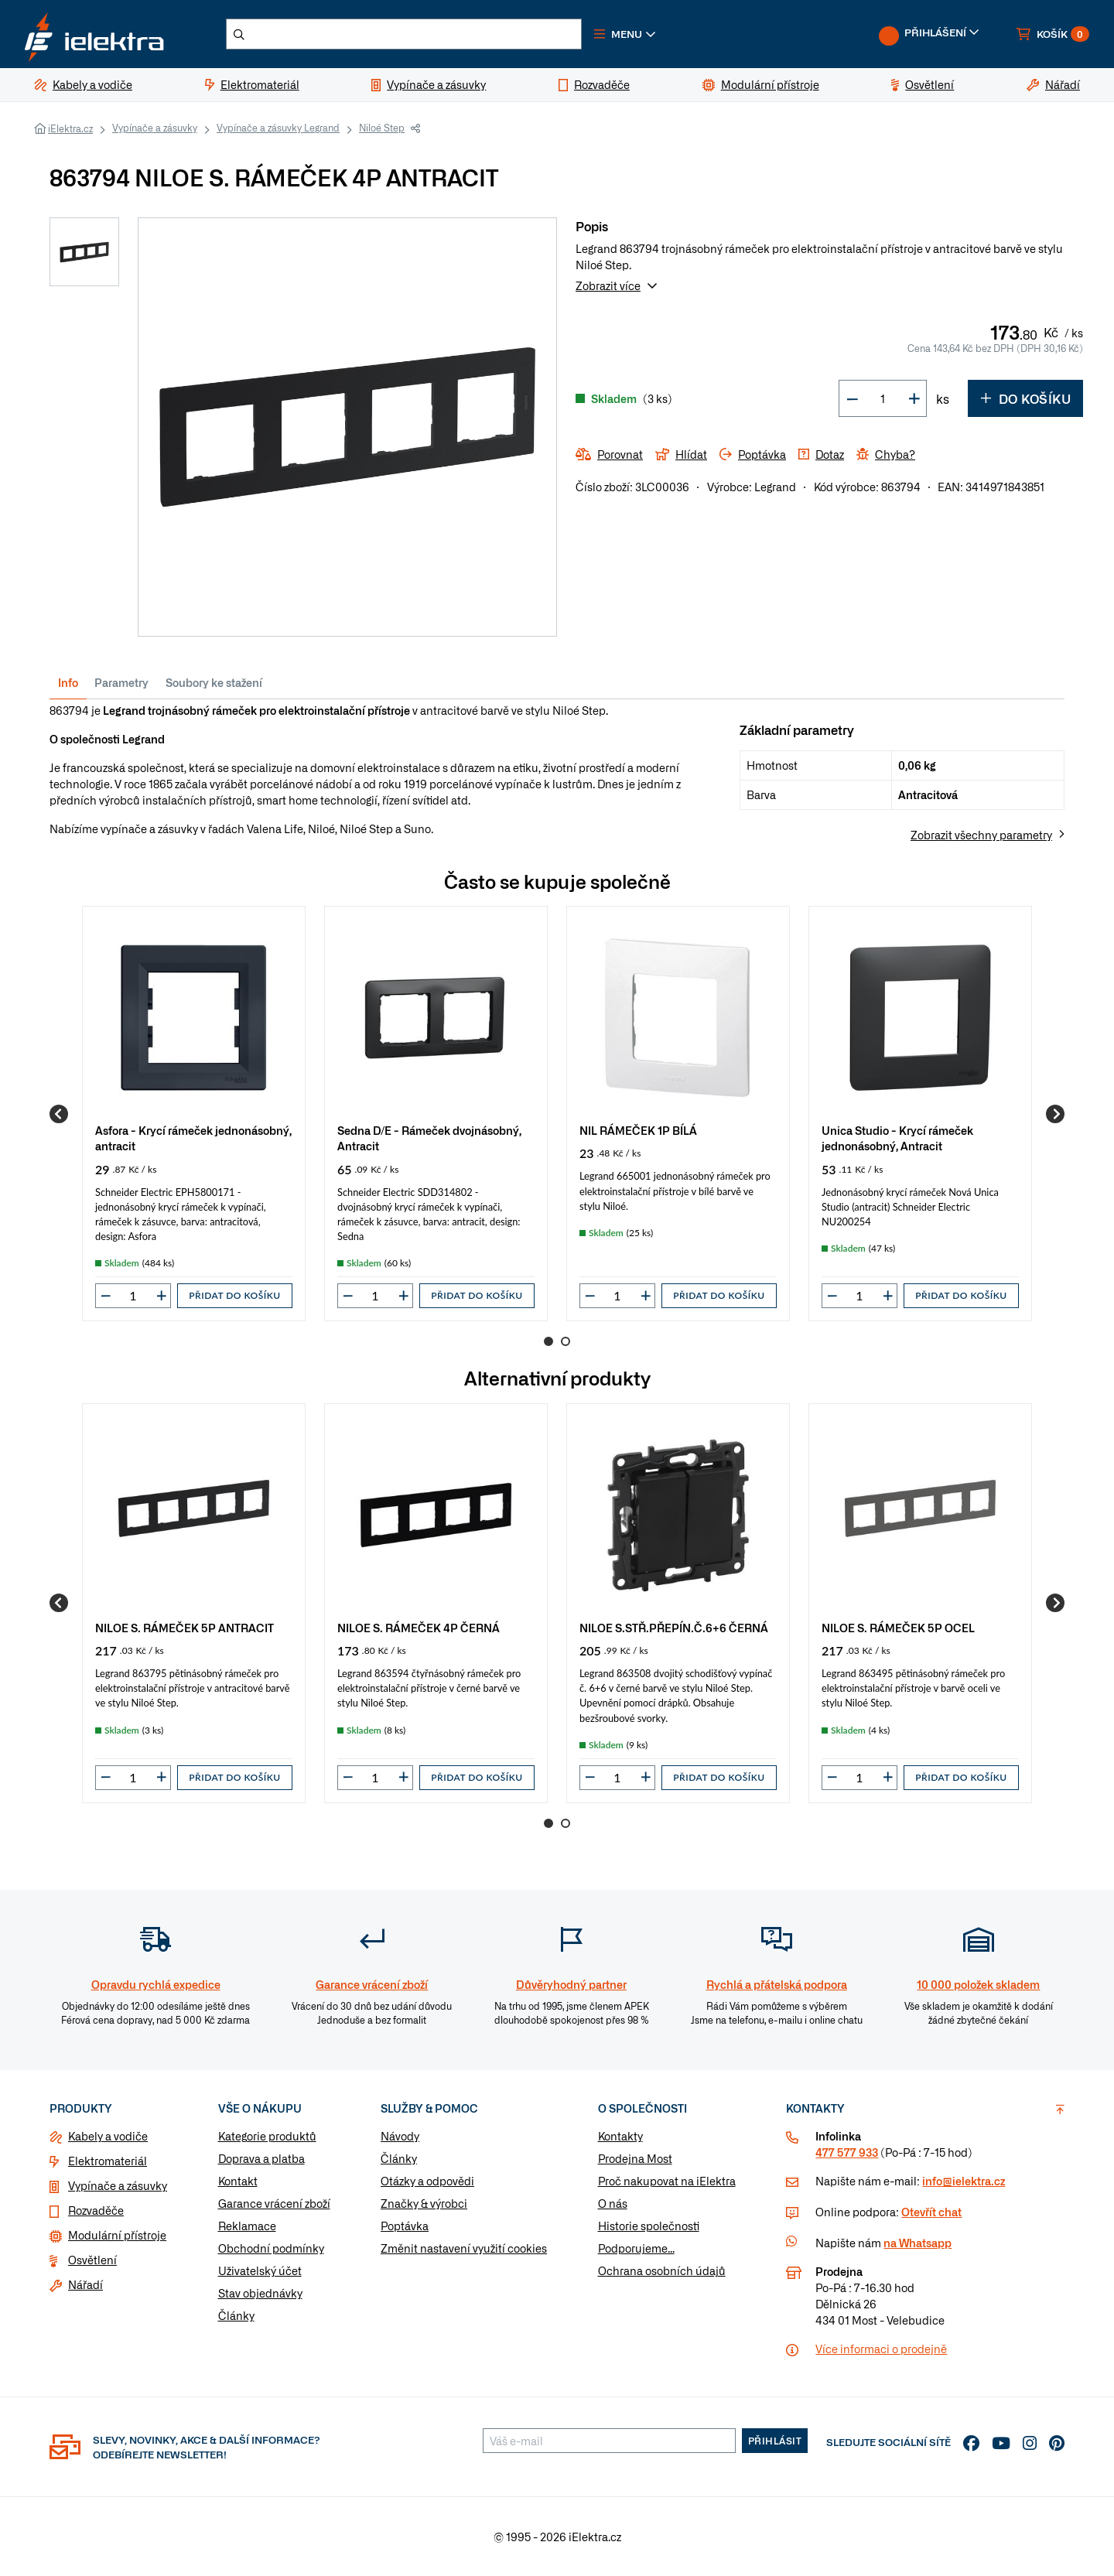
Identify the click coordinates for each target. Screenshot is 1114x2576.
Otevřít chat (931, 2211)
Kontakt (238, 2181)
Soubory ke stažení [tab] (214, 682)
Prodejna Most (635, 2158)
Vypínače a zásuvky (154, 127)
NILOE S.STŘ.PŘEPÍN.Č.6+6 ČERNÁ (673, 1627)
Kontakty (620, 2136)
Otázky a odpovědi (427, 2181)
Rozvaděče (96, 2210)
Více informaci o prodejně (881, 2348)
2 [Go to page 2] (565, 1341)
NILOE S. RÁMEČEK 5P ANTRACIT (184, 1627)
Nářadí (85, 2284)
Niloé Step (382, 127)
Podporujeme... (636, 2248)
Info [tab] (68, 682)
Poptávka (405, 2225)
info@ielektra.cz (963, 2181)
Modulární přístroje (117, 2235)
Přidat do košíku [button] (234, 1295)
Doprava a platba (261, 2158)
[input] (133, 1295)
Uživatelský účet (260, 2270)
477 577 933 (846, 2152)
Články (236, 2315)
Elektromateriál (107, 2160)
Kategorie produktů (267, 2136)
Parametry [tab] (121, 682)
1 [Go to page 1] (548, 1341)
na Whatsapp (917, 2242)
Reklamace (247, 2225)
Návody (400, 2136)
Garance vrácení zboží (274, 2203)
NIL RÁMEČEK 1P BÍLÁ (638, 1129)
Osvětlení (92, 2259)
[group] (194, 1113)
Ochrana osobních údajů (662, 2270)
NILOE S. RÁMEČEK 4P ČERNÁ (418, 1627)
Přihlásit (775, 2440)
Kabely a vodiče (108, 2136)
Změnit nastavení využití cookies (464, 2248)
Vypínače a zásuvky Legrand (278, 127)
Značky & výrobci (424, 2203)
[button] (625, 34)
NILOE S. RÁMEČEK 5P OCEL (898, 1627)
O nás (612, 2203)
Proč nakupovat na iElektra (667, 2181)
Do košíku (1025, 398)
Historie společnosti (648, 2225)
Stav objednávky (260, 2293)
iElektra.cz (70, 128)
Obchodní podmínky (271, 2248)
